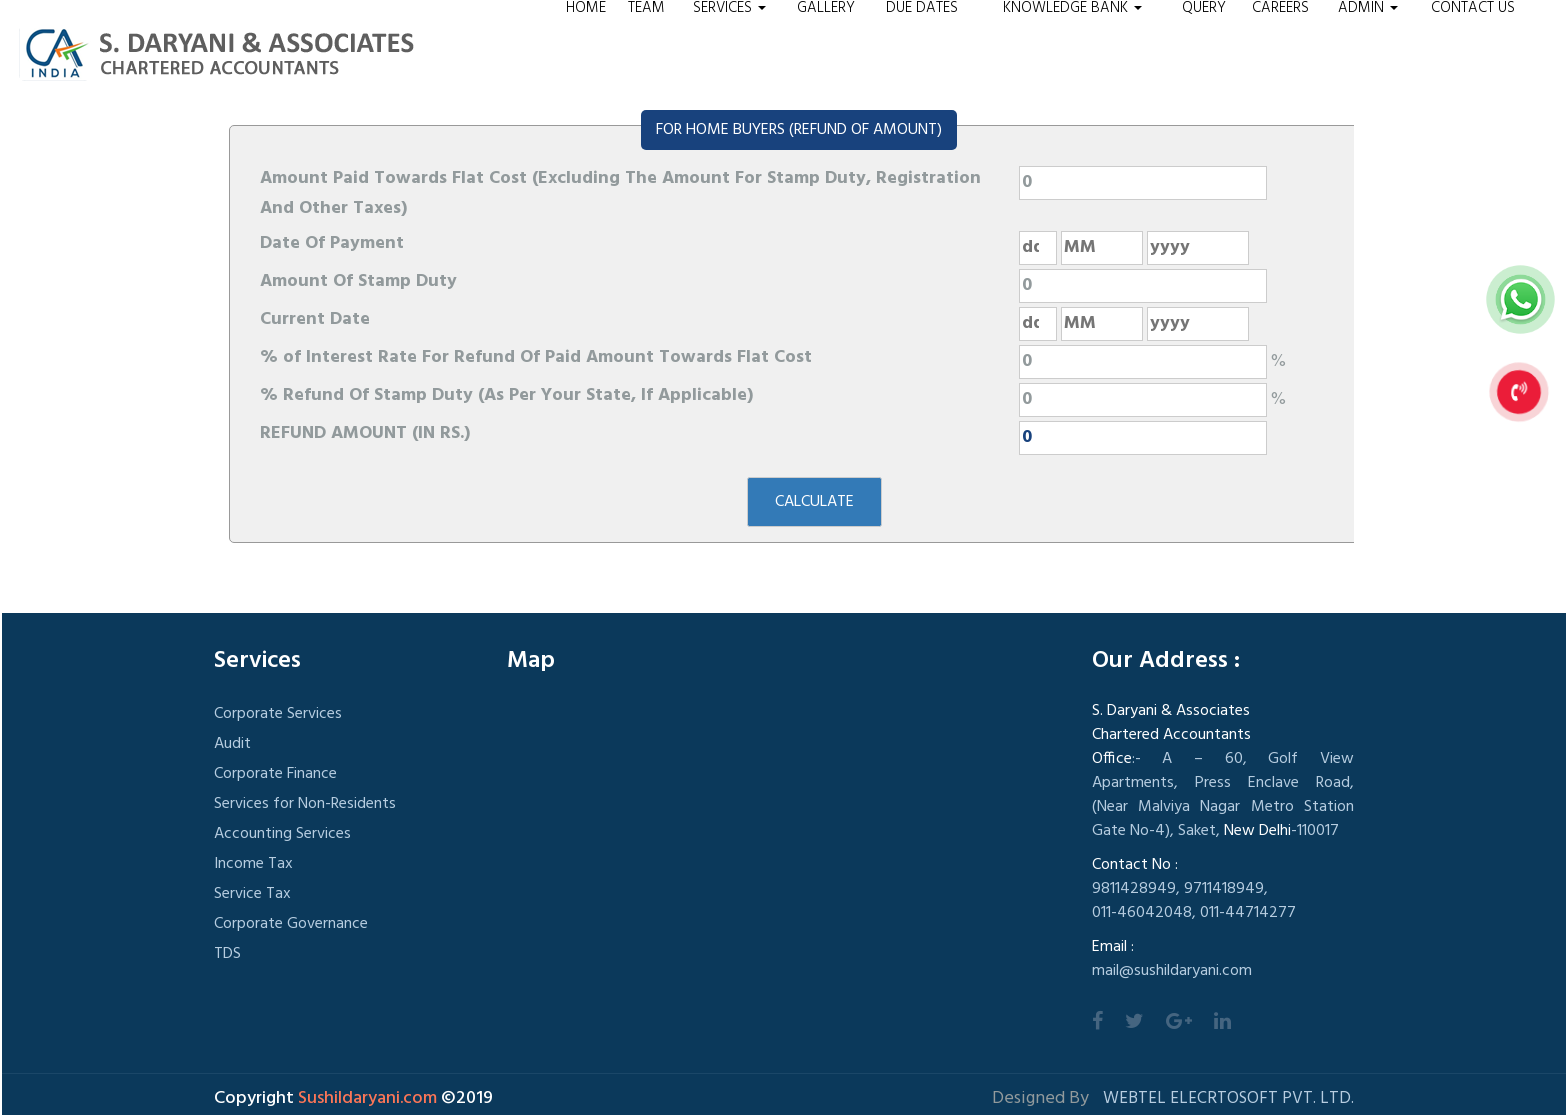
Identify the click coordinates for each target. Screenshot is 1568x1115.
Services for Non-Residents (305, 804)
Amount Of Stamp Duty (358, 281)
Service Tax (252, 894)
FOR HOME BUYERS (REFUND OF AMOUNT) (799, 130)
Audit (232, 744)
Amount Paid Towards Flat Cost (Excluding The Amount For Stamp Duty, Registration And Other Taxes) (620, 193)
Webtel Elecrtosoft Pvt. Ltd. (1228, 1098)
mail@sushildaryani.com (1172, 971)
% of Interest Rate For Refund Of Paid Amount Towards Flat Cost (536, 357)
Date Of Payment (332, 243)
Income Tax (253, 864)
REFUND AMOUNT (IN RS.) (365, 433)
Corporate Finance (275, 774)
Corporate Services (278, 714)
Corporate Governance (291, 924)
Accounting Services (282, 834)
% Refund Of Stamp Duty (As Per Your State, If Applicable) (506, 395)
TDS (227, 954)
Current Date (315, 319)
